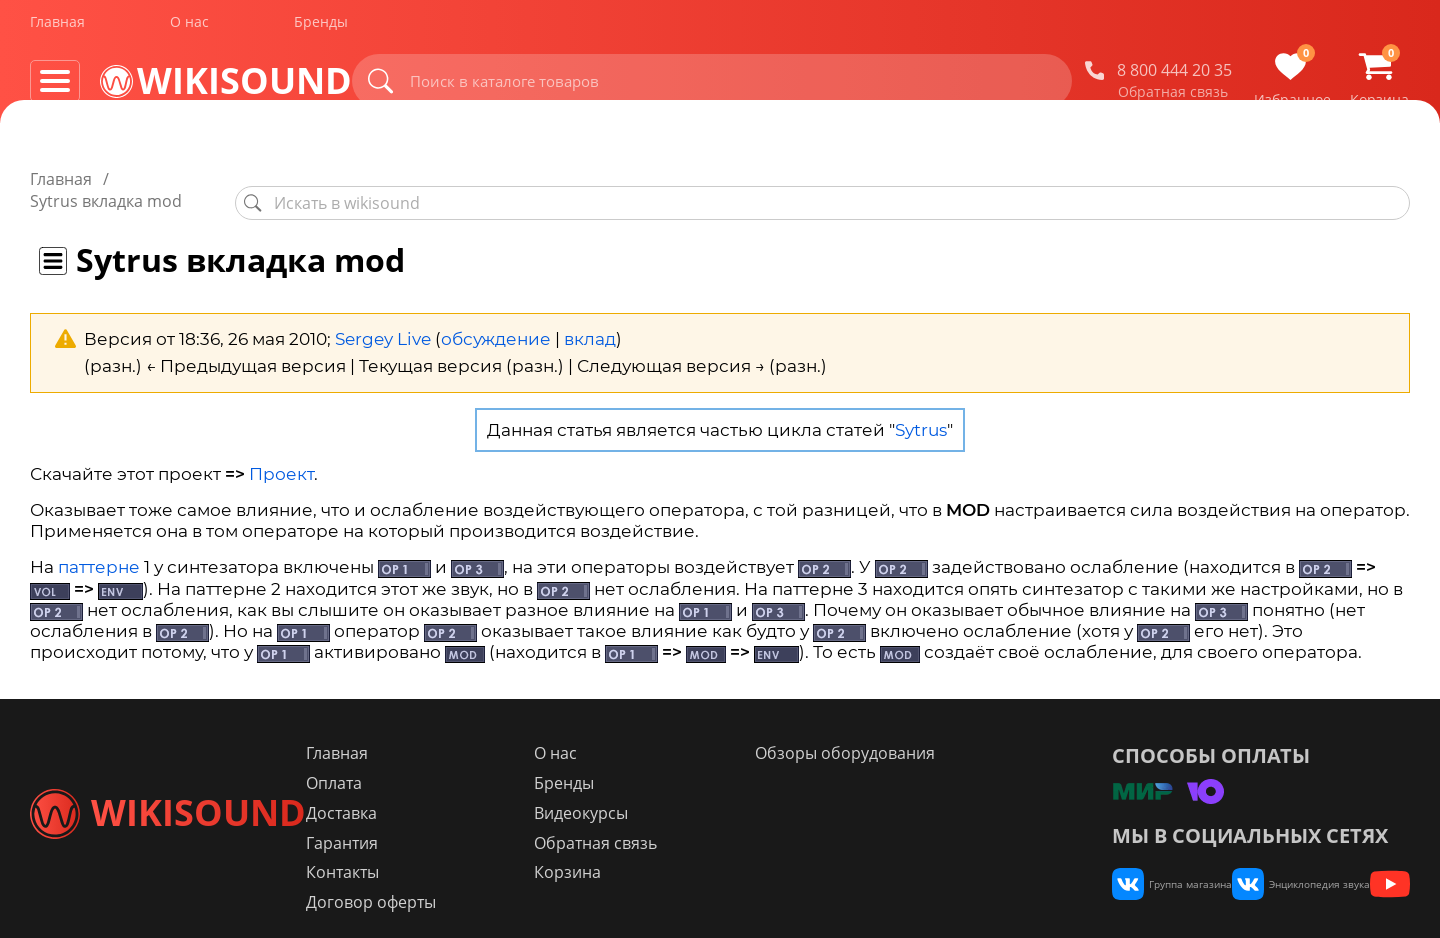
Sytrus (921, 408)
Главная (57, 28)
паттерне (99, 546)
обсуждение (496, 317)
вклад (590, 317)
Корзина (648, 852)
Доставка (458, 792)
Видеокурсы (662, 792)
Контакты (459, 852)
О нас (189, 28)
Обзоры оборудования (891, 732)
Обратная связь (1173, 99)
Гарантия (459, 822)
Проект (281, 452)
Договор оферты (488, 882)
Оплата (451, 762)
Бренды (321, 28)
